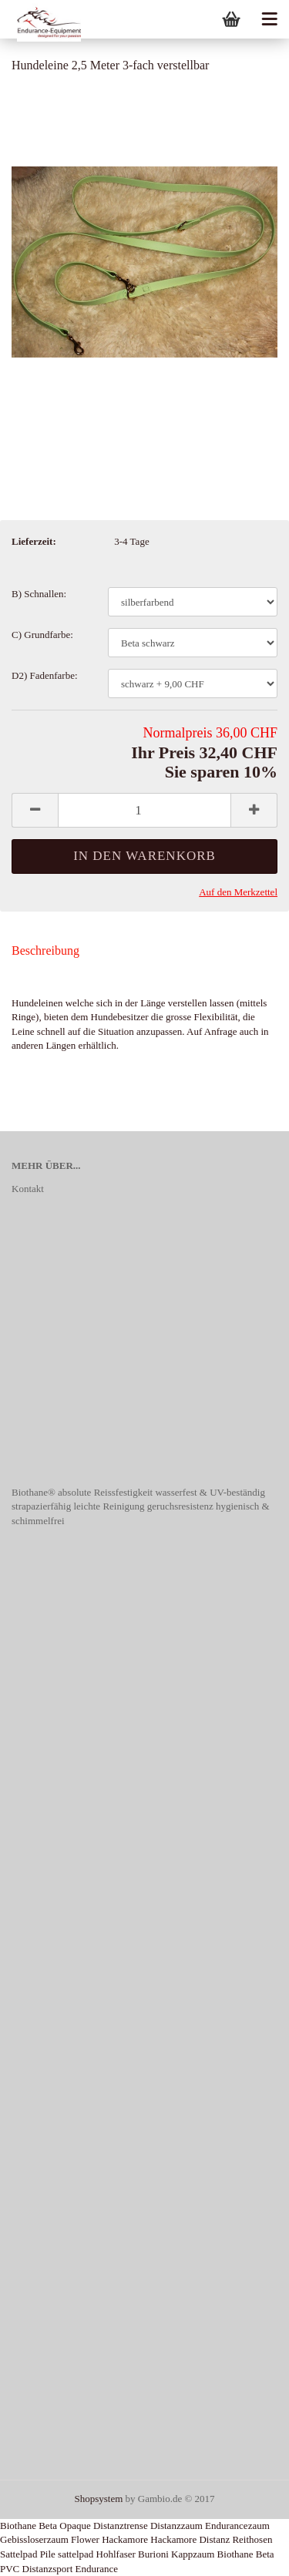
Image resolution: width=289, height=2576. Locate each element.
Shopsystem (98, 2498)
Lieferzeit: (34, 541)
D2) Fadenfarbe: (45, 675)
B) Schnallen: (39, 593)
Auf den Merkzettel (238, 892)
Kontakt (28, 1188)
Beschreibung (45, 950)
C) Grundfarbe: (42, 634)
